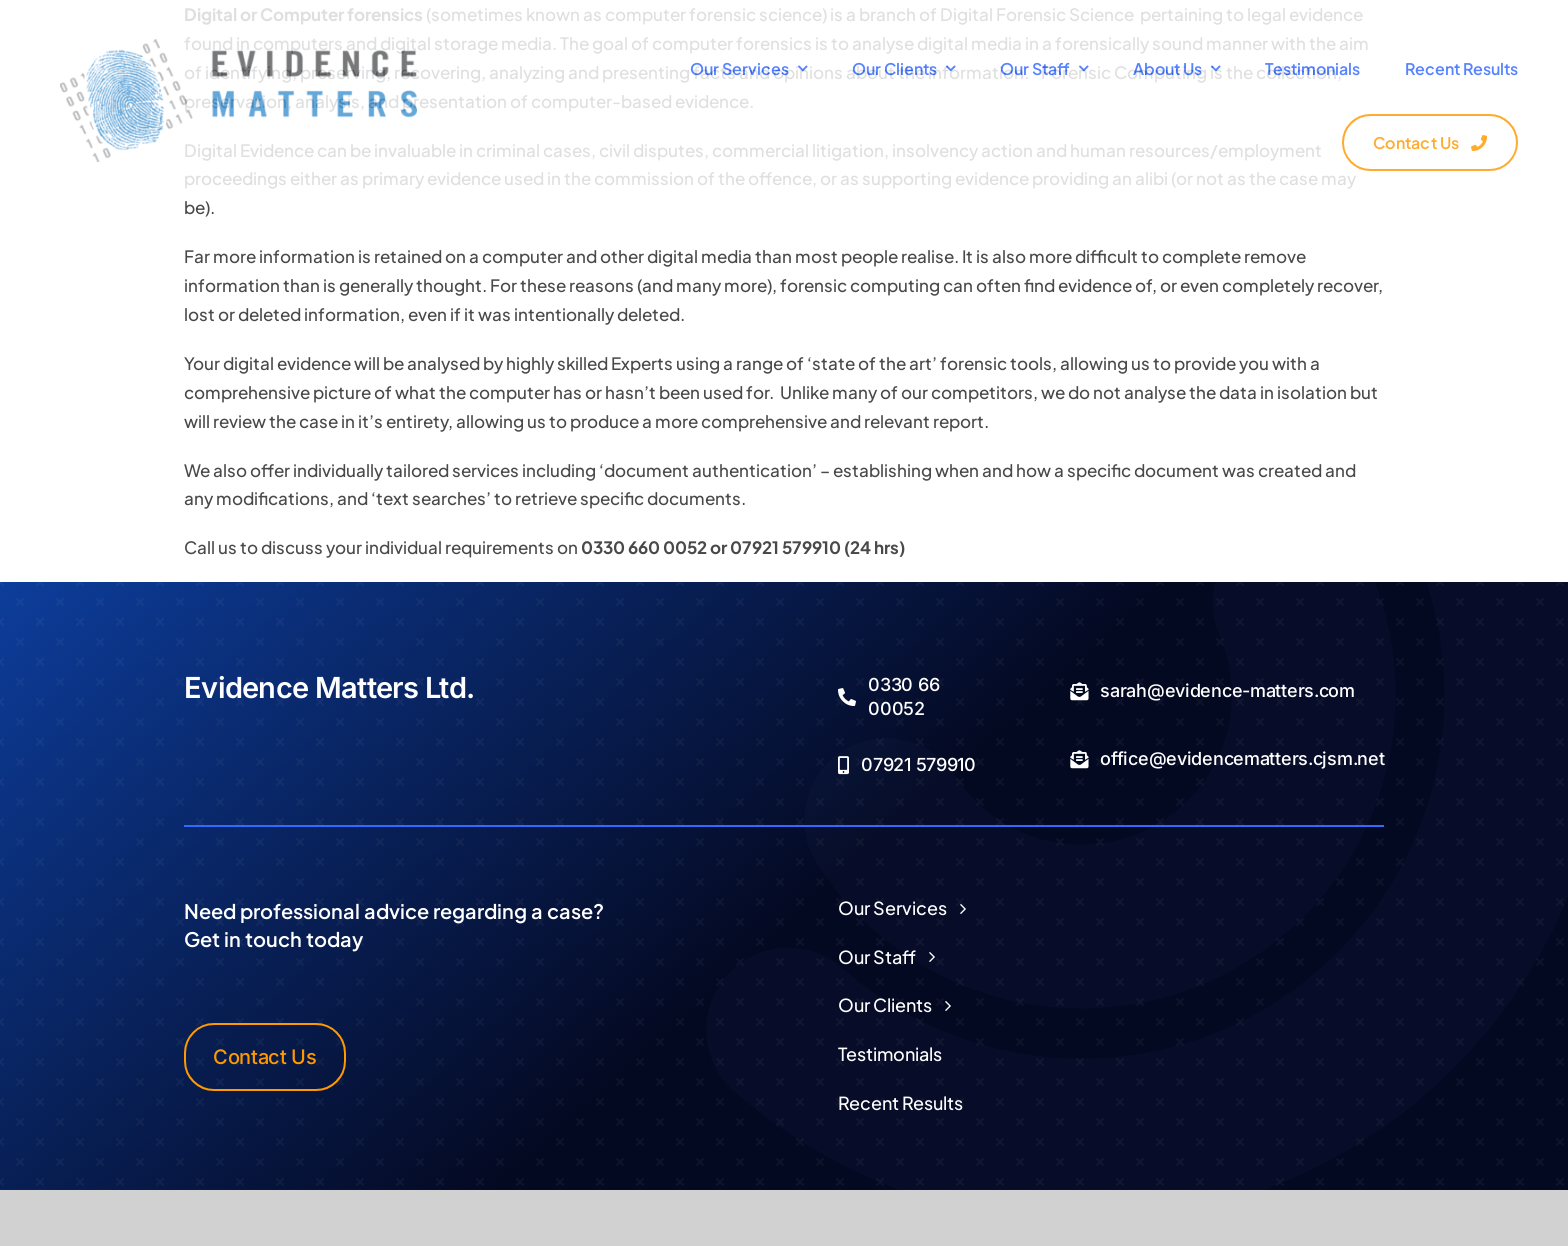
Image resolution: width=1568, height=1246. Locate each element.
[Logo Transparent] (238, 47)
